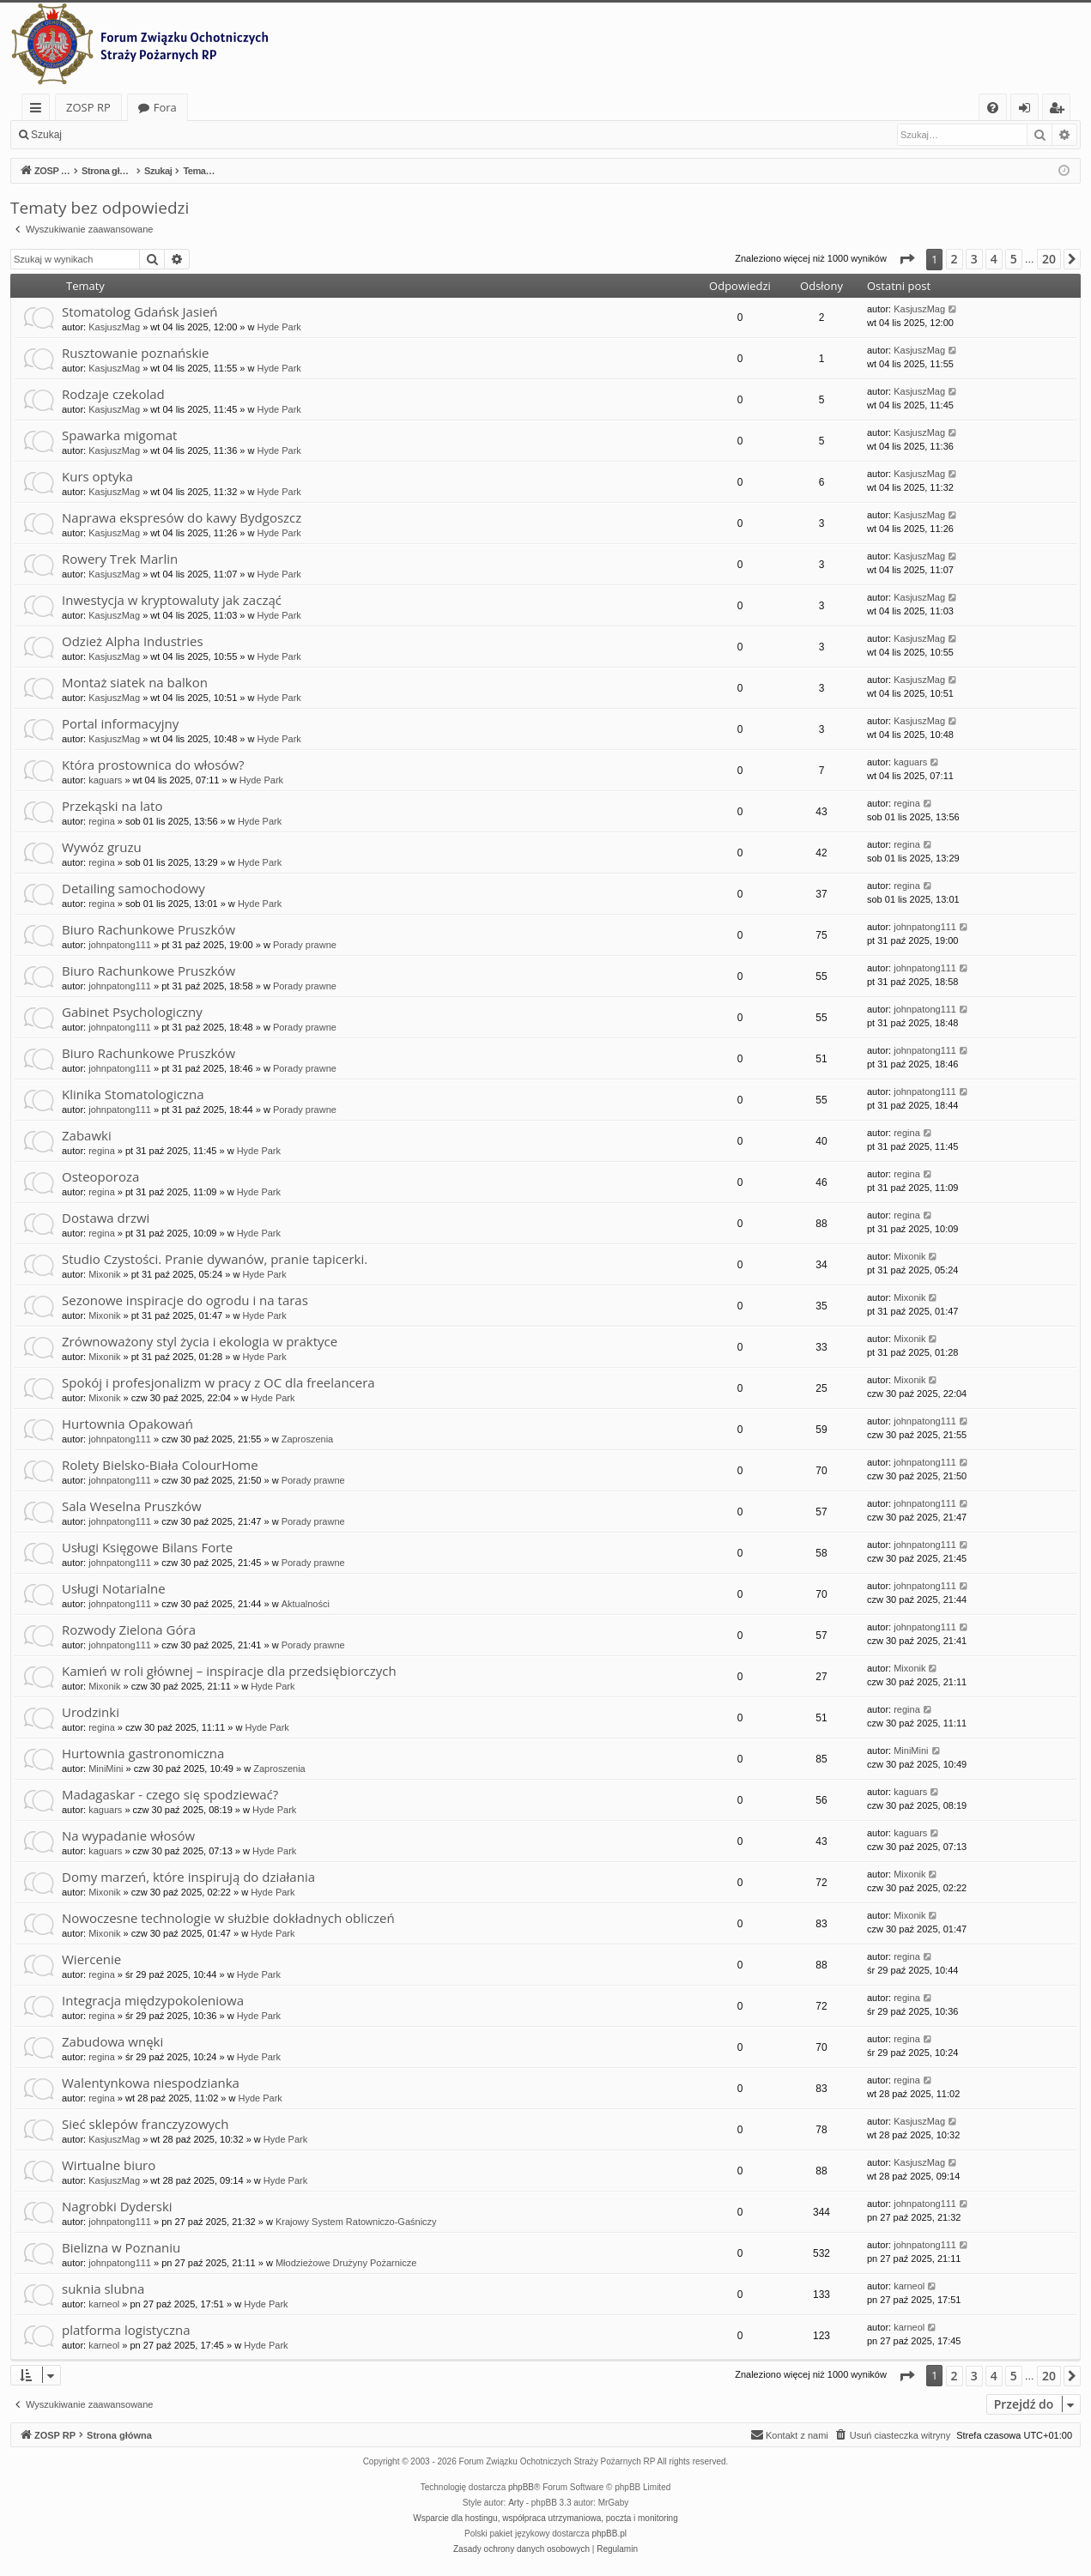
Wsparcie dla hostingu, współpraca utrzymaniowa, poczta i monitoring (545, 2518)
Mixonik (104, 1274)
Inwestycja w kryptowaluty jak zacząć (172, 599)
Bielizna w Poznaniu (121, 2247)
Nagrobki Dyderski (117, 2206)
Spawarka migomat (119, 435)
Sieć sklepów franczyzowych (145, 2123)
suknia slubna (103, 2288)
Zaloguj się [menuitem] (1028, 110)
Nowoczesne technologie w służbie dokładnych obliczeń (228, 1917)
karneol (103, 2304)
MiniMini (105, 1768)
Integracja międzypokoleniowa (153, 2000)
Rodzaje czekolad (113, 393)
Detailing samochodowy (133, 888)
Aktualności (306, 1604)
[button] (906, 259)
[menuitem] (992, 107)
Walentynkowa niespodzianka (150, 2082)
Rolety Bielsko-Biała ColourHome (160, 1464)
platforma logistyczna (126, 2329)
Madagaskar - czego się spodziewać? (170, 1794)
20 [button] (1049, 259)
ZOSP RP (88, 107)
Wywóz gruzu (102, 847)
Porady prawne (304, 945)
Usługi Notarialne (114, 1588)
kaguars (105, 780)
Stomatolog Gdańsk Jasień (140, 311)
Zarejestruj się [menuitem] (1061, 110)
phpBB (521, 2487)
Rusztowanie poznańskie (135, 352)
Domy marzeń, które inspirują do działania (188, 1876)
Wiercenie (91, 1959)
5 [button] (1013, 259)
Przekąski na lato (112, 805)
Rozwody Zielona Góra (129, 1629)
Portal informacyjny (120, 723)
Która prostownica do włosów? (153, 764)
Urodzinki (90, 1711)
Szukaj (46, 135)
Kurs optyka (97, 476)
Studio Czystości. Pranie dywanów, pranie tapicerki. (214, 1258)
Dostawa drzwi (105, 1217)
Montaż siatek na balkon (135, 682)
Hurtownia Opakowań (127, 1423)
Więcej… (39, 110)
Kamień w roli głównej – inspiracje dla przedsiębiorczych (229, 1670)
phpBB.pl (609, 2533)
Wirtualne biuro (108, 2165)
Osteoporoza (100, 1176)
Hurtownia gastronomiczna (143, 1753)
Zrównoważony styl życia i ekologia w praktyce (199, 1341)
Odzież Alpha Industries (132, 641)
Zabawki (87, 1135)
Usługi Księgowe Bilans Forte (147, 1547)
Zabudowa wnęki (112, 2041)
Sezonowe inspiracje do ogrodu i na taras (185, 1300)
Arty (516, 2502)
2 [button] (954, 259)
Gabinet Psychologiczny (132, 1011)
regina (101, 821)
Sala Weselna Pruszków (132, 1506)
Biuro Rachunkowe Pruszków (148, 929)
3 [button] (974, 259)
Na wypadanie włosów (128, 1835)
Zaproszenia (308, 1439)
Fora (165, 107)
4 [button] (994, 259)
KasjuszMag (114, 327)
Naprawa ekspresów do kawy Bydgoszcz (181, 517)
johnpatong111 (119, 945)
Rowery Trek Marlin (120, 558)
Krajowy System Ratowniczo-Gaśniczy (356, 2221)
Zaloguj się (111, 135)
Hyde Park (278, 327)
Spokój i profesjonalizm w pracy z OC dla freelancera (218, 1382)
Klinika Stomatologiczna (133, 1094)
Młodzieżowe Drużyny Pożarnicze (346, 2263)
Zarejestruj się (194, 135)
